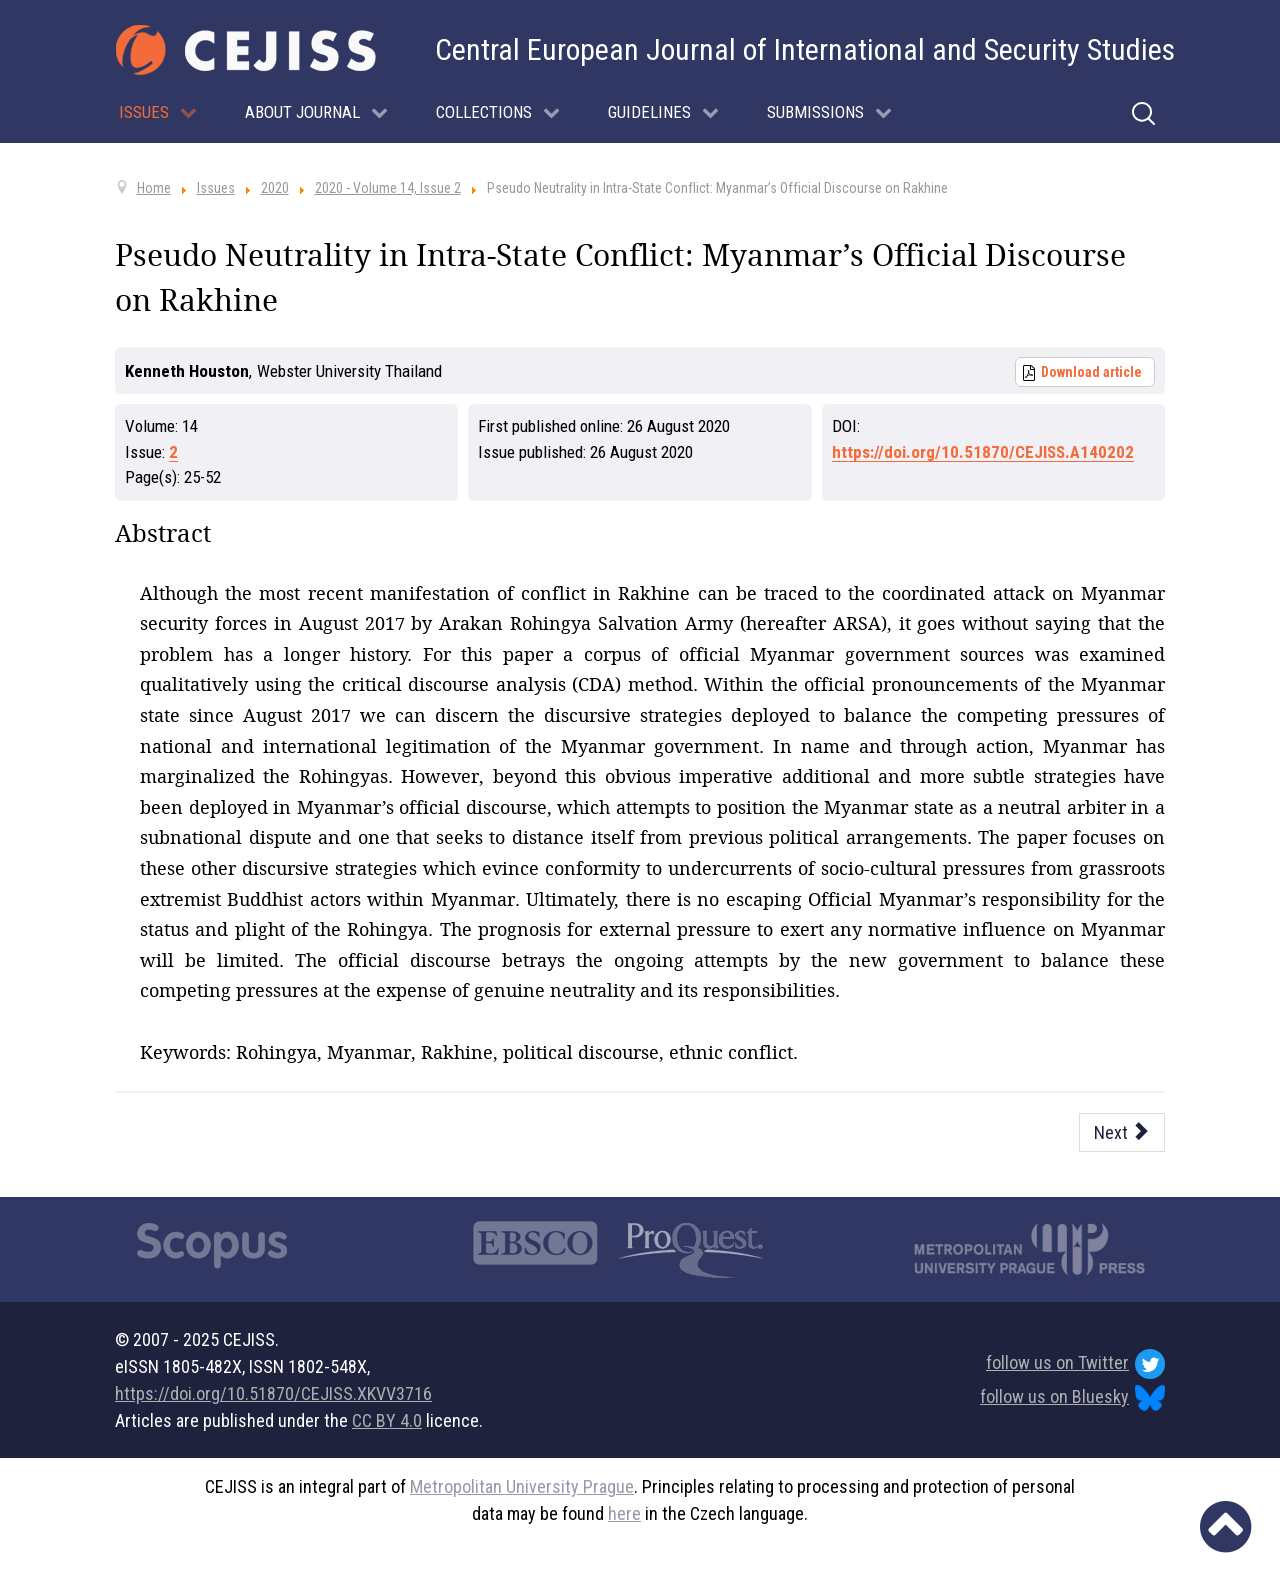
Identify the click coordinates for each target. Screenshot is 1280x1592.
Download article (1091, 372)
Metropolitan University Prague (522, 1486)
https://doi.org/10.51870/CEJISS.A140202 (983, 452)
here (624, 1513)
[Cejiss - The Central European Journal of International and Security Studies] (246, 50)
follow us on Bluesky (1072, 1398)
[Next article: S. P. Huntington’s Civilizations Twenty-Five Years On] (1122, 1132)
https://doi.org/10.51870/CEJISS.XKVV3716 (273, 1393)
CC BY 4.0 (387, 1420)
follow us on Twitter (1075, 1364)
